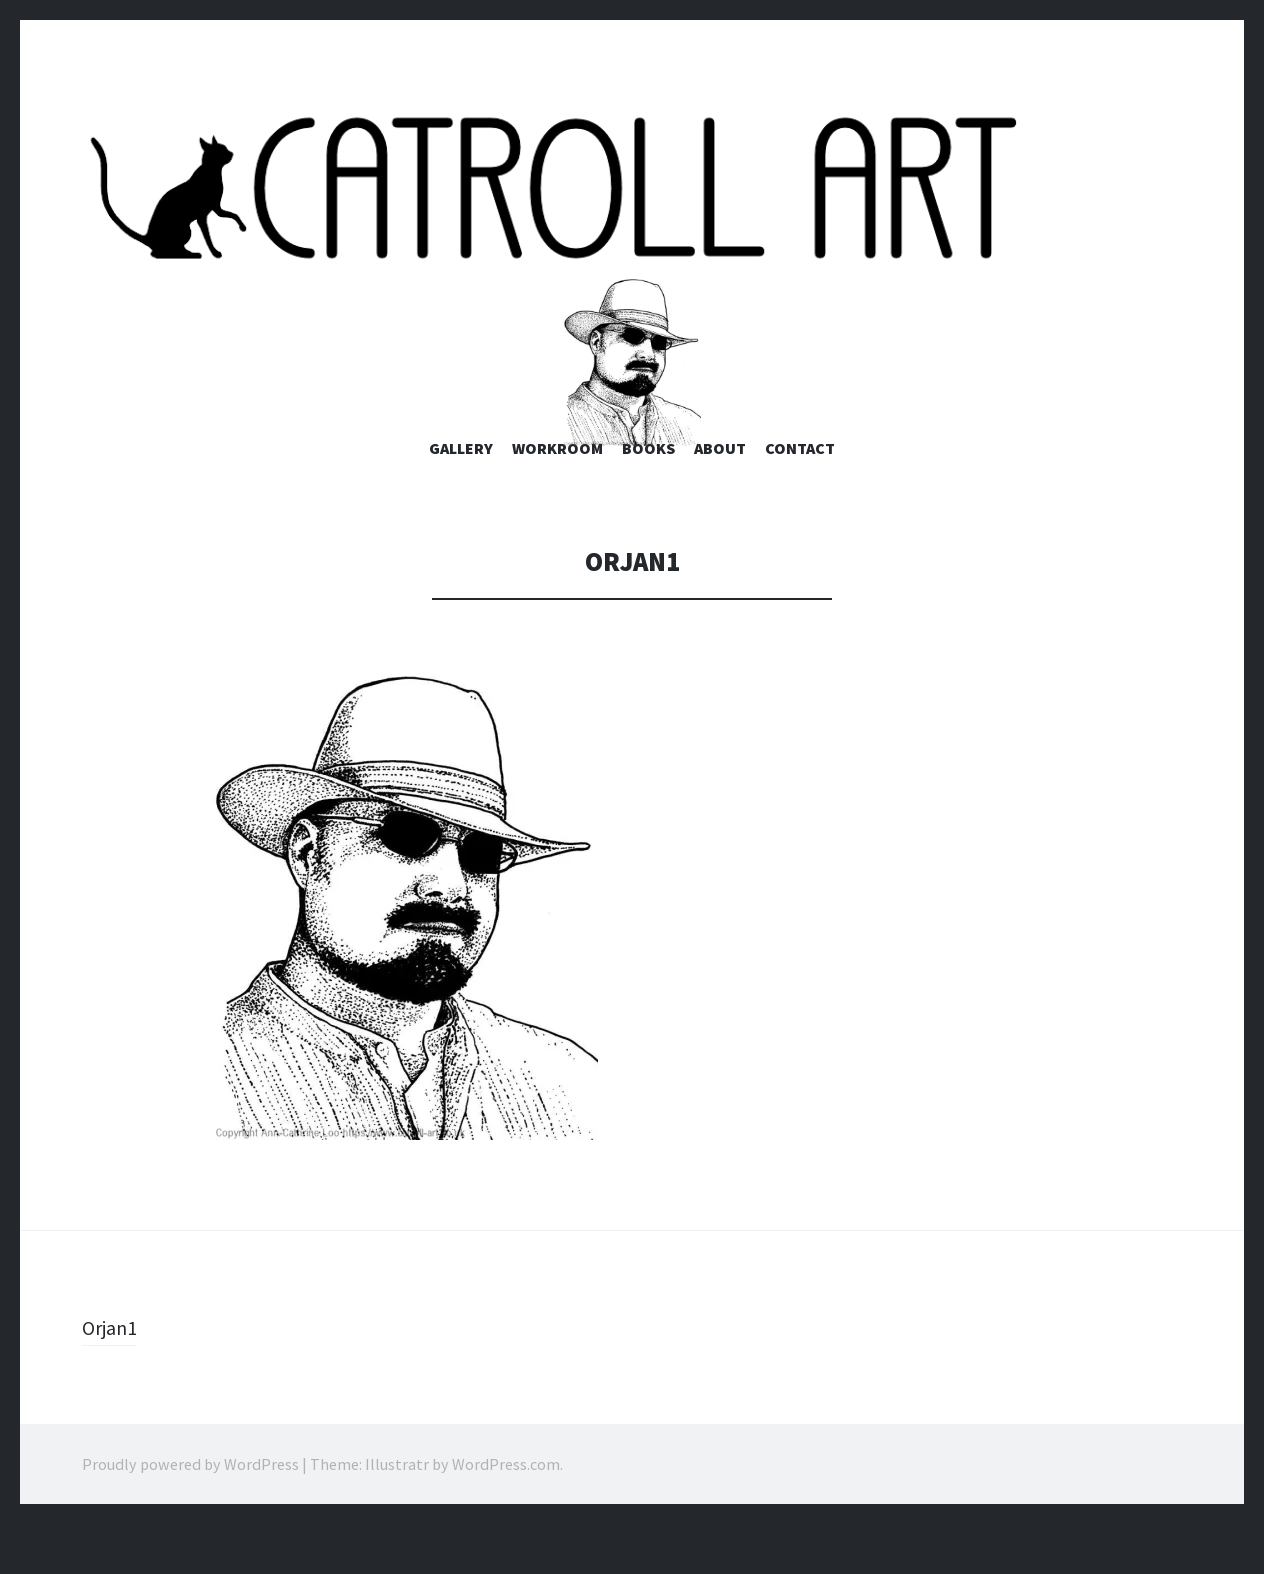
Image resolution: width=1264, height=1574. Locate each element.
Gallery (461, 499)
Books (648, 499)
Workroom (557, 499)
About (720, 499)
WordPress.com (506, 1514)
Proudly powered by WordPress (190, 1514)
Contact (800, 499)
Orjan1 (113, 1377)
